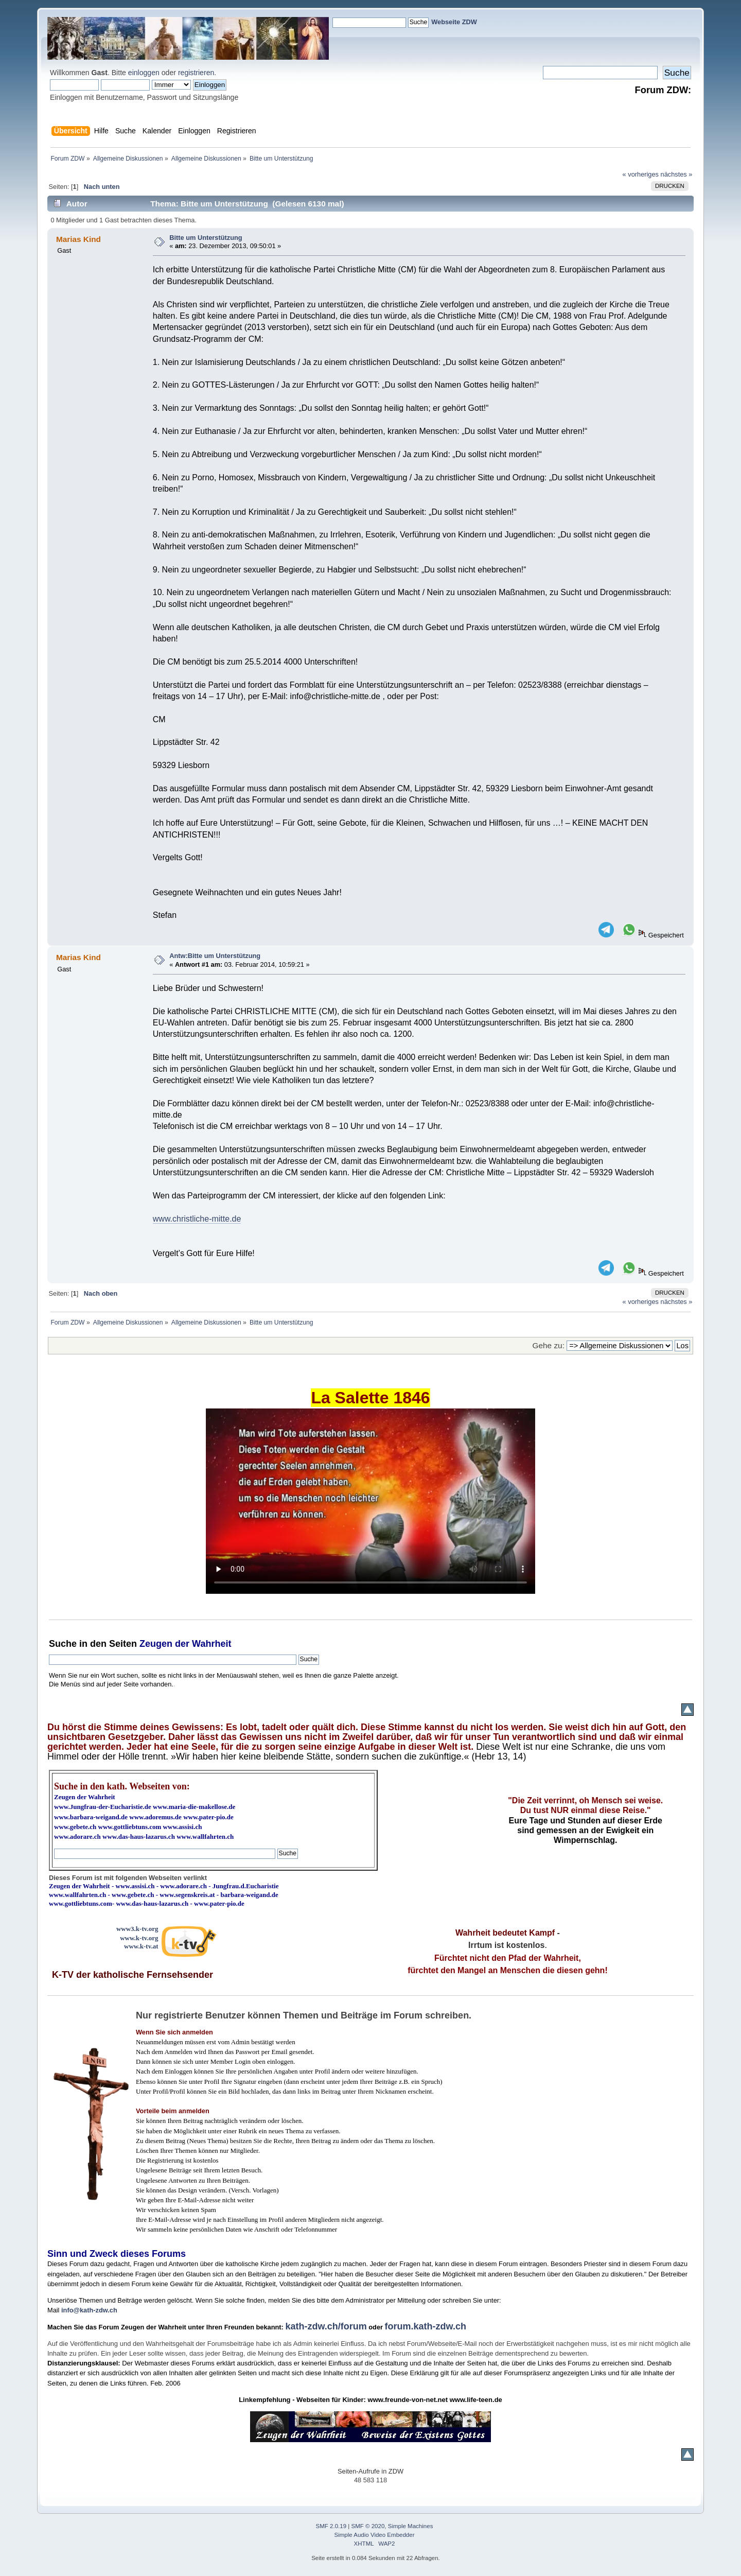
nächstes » (677, 174)
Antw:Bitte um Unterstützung (214, 956)
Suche (63, 1644)
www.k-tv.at (141, 1946)
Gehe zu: (548, 1345)
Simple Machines (410, 2526)
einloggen (144, 72)
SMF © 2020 (368, 2526)
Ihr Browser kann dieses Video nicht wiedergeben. (370, 1501)
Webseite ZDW (454, 22)
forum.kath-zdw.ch (425, 2326)
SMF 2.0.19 (331, 2526)
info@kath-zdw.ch (89, 2310)
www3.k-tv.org (137, 1929)
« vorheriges (641, 174)
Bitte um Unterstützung (205, 237)
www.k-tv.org (139, 1938)
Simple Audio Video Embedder (374, 2535)
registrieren (196, 72)
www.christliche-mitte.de (197, 1218)
